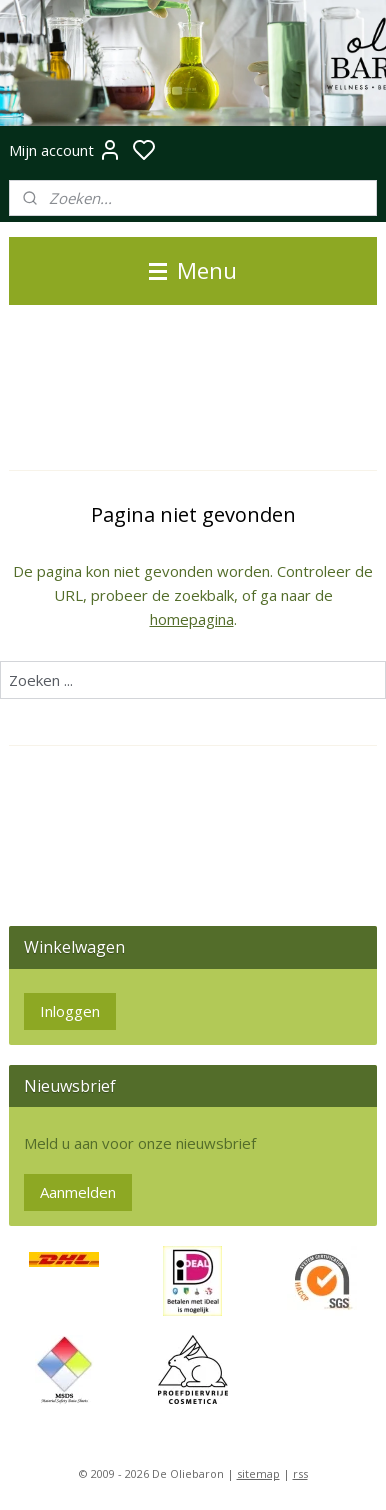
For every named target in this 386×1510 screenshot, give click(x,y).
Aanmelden (78, 1192)
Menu (193, 270)
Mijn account (65, 150)
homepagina (192, 619)
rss (300, 1473)
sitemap (258, 1473)
